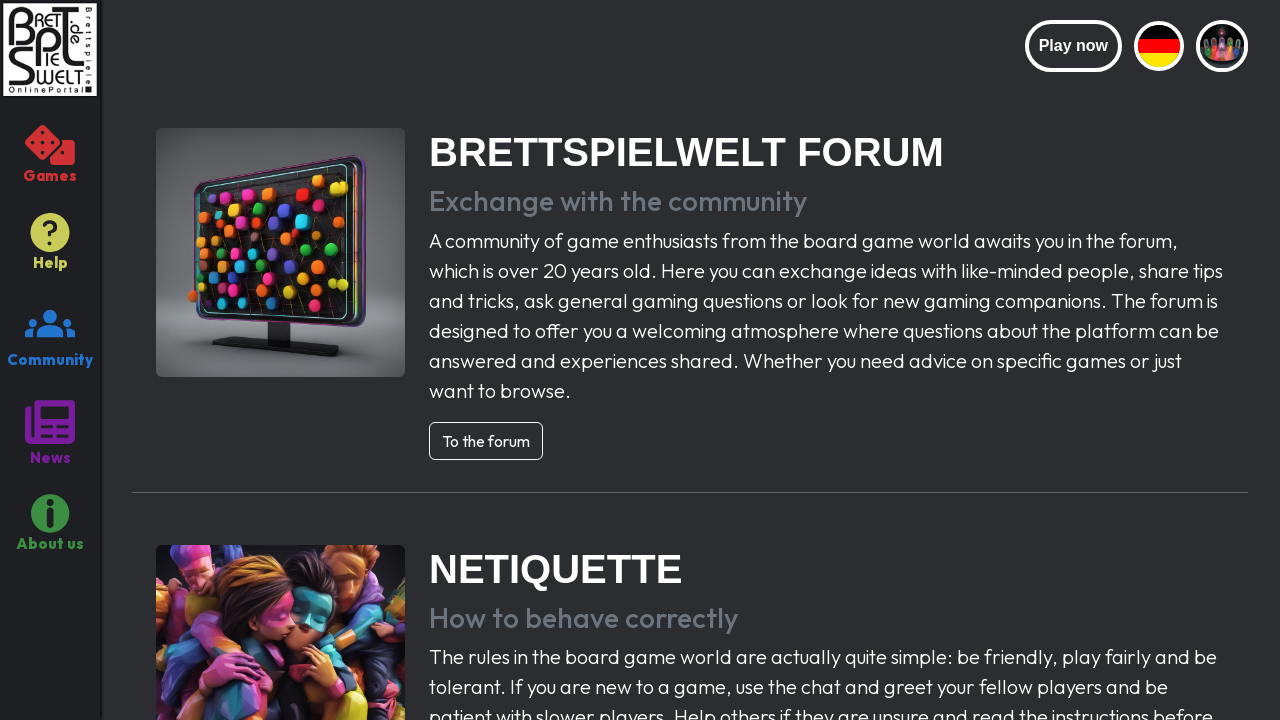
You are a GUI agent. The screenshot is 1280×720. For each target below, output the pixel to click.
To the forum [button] (486, 441)
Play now (1073, 45)
